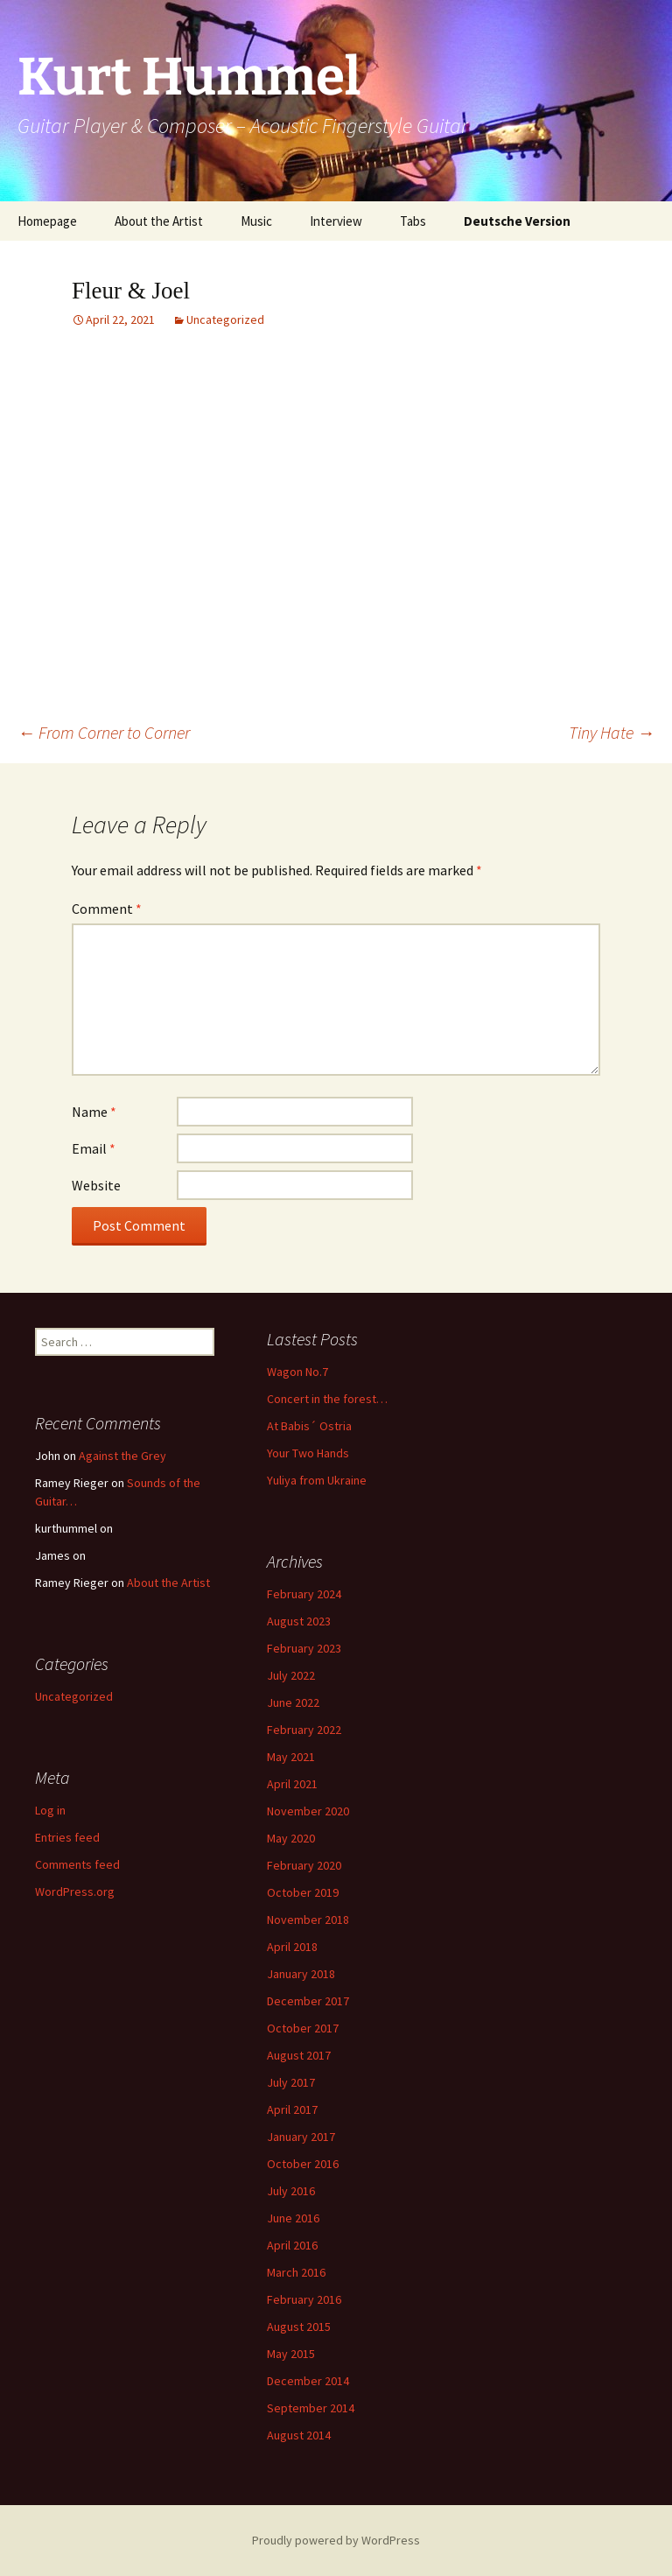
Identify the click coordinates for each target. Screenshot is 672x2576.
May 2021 (291, 1757)
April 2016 (292, 2245)
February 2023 (304, 1648)
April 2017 (292, 2109)
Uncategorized (225, 319)
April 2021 (292, 1784)
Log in (50, 1810)
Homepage (47, 221)
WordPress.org (75, 1891)
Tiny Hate (611, 732)
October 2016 (303, 2164)
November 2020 (308, 1811)
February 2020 (304, 1865)
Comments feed (77, 1864)
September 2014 (310, 2408)
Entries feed (67, 1837)
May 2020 (291, 1838)
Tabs (413, 221)
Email (94, 1148)
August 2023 (299, 1621)
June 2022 (293, 1702)
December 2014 (308, 2381)
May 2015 (291, 2354)
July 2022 (291, 1675)
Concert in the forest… (327, 1399)
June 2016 (293, 2218)
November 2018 (308, 1919)
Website (96, 1185)
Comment (107, 908)
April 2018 (292, 1947)
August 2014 (299, 2435)
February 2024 (304, 1594)
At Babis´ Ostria (309, 1426)
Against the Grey (122, 1455)
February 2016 (304, 2299)
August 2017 (299, 2055)
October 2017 (303, 2028)
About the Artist (159, 221)
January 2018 (301, 1974)
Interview (336, 221)
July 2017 (291, 2082)
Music (256, 221)
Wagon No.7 (297, 1371)
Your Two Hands (308, 1453)
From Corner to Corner (104, 732)
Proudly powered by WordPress (336, 2540)
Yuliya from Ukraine (317, 1480)
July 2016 (291, 2191)
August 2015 (299, 2326)
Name (94, 1111)
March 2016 (296, 2272)
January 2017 (301, 2136)
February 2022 (304, 1729)
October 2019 (303, 1892)
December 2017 (308, 2001)
